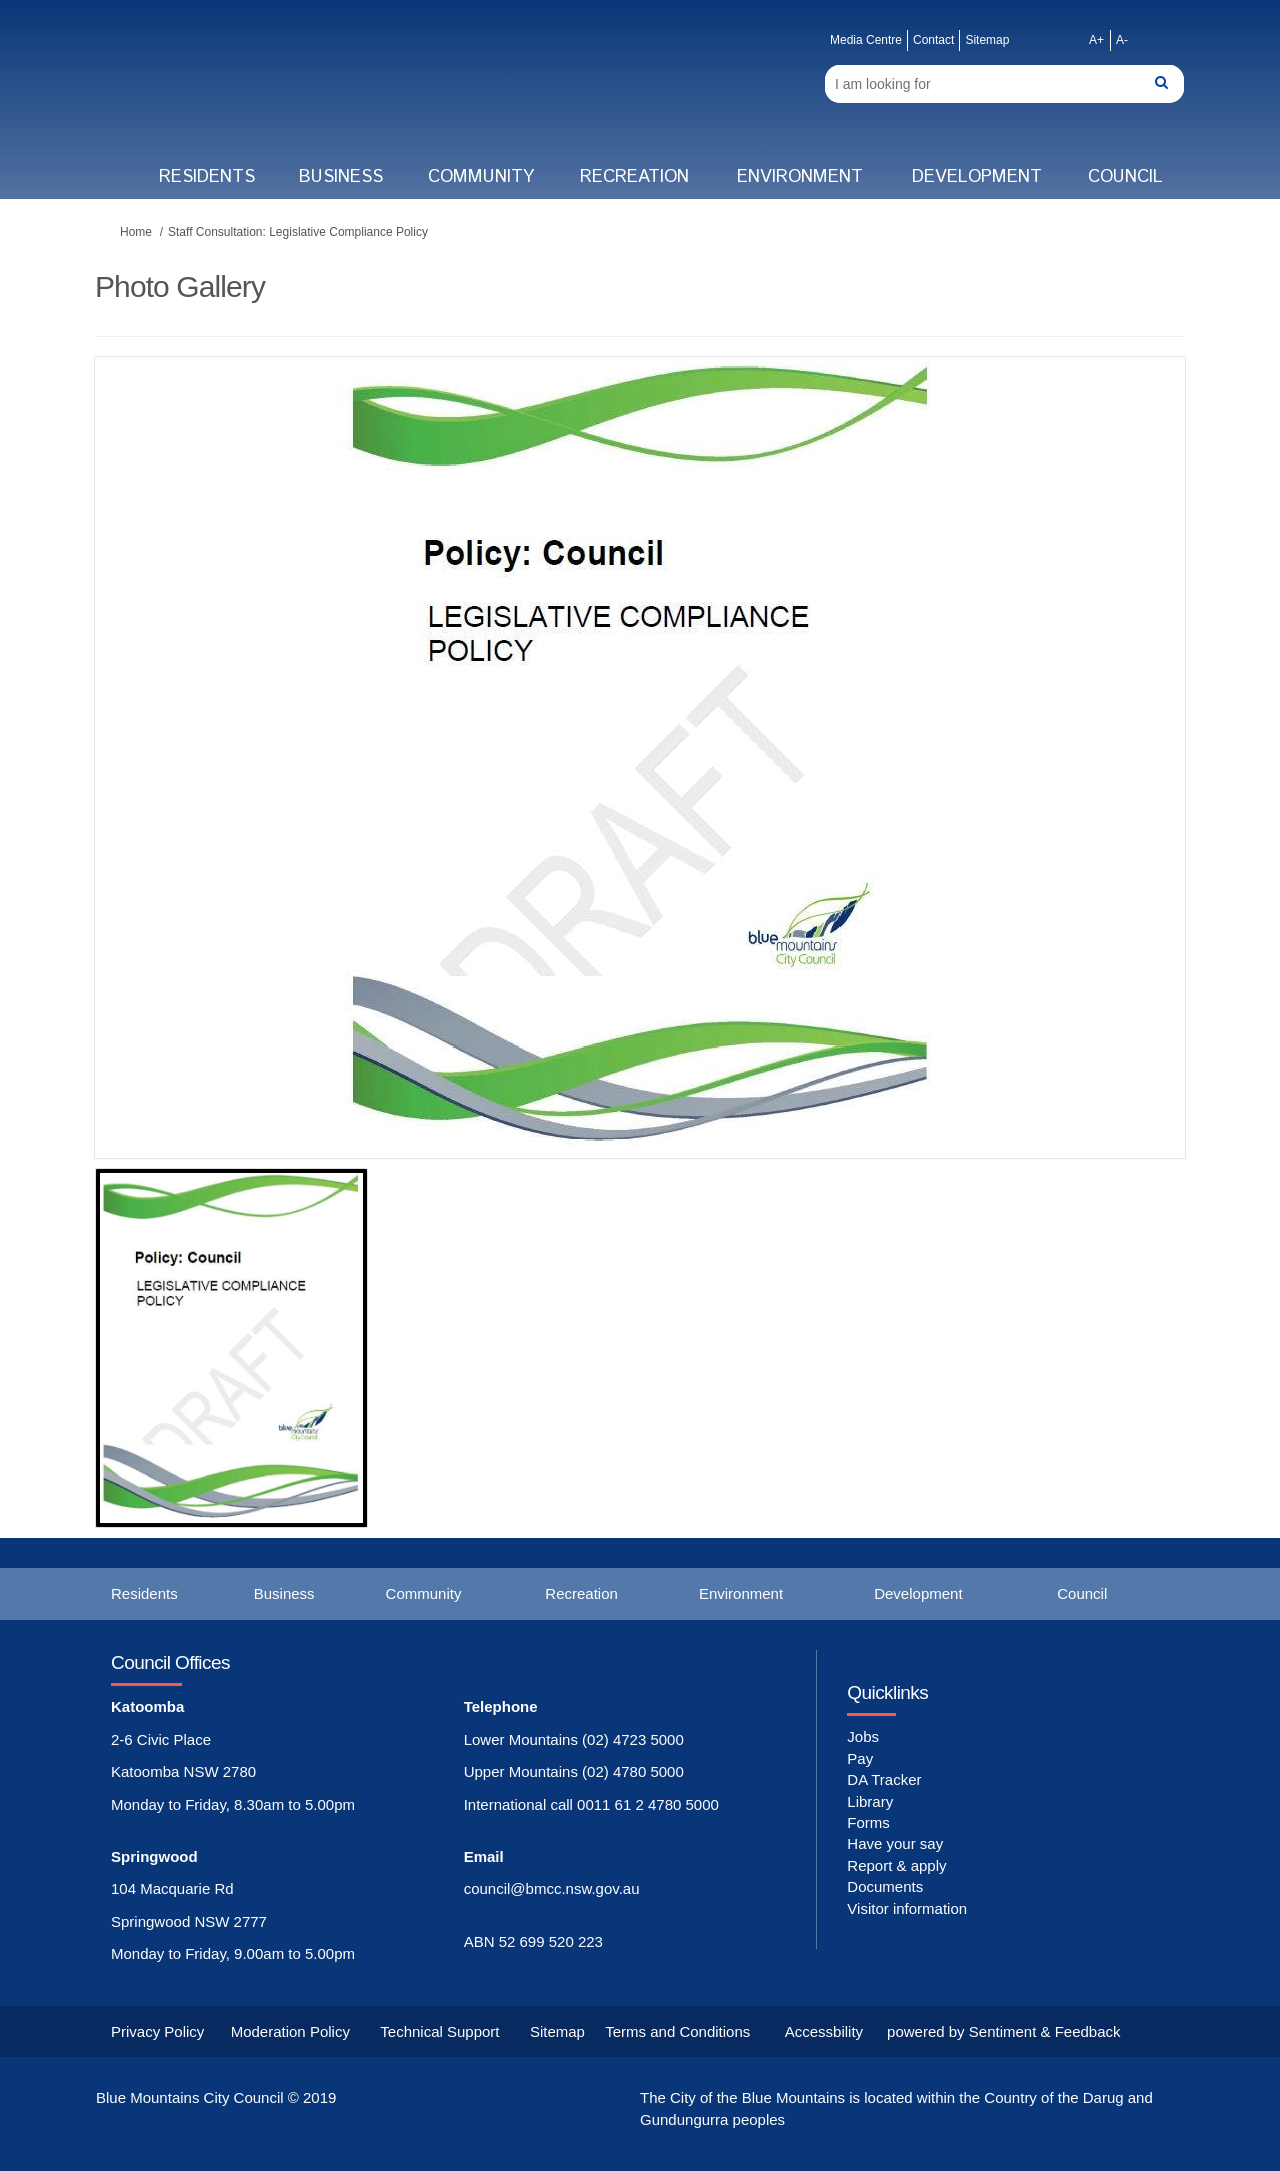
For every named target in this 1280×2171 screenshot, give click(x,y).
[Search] (1004, 84)
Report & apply (896, 1865)
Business (341, 177)
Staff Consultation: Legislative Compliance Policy (298, 232)
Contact (933, 40)
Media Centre (866, 40)
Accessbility (824, 2031)
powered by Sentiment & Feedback (1003, 2031)
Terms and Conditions (677, 2031)
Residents (207, 177)
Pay (860, 1758)
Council (1125, 177)
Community (481, 177)
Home (136, 232)
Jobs (863, 1736)
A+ (1096, 40)
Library (870, 1801)
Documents (885, 1886)
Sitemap (987, 40)
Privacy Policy (157, 2031)
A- (1122, 40)
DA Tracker (884, 1779)
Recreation (634, 177)
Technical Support (439, 2031)
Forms (868, 1822)
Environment (800, 177)
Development (977, 177)
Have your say (895, 1843)
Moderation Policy (290, 2031)
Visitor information (907, 1908)
